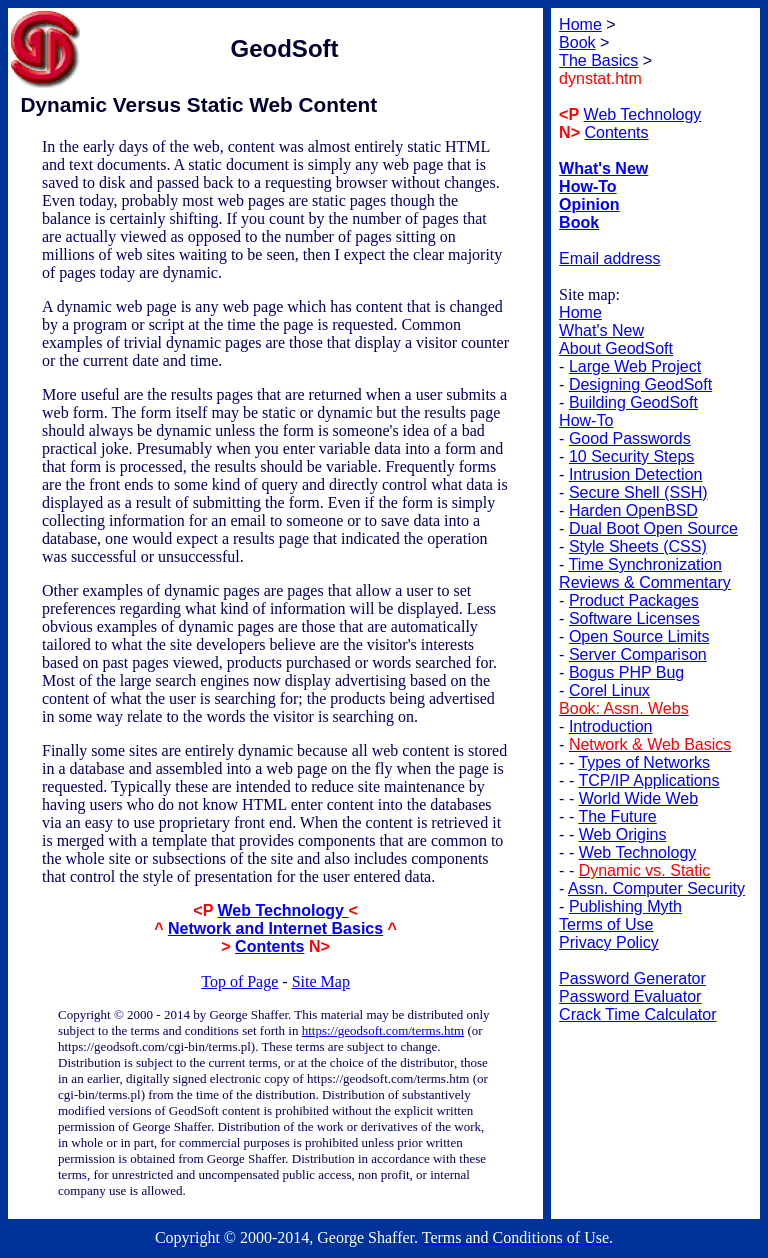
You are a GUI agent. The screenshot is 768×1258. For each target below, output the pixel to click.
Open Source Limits (639, 636)
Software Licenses (634, 618)
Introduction (611, 726)
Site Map (321, 981)
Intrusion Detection (635, 474)
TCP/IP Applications (648, 780)
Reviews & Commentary (645, 582)
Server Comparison (638, 654)
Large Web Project (635, 366)
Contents (269, 946)
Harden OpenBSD (633, 510)
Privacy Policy (609, 942)
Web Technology (282, 910)
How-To (586, 420)
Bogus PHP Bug (626, 672)
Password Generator (632, 978)
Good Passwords (630, 438)
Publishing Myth (625, 906)
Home (580, 312)
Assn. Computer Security (656, 888)
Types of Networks (644, 762)
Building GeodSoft (633, 402)
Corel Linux (609, 690)
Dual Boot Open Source (653, 528)
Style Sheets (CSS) (638, 546)
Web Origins (623, 834)
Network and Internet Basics (275, 928)
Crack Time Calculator (637, 1014)
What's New (601, 330)
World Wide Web (638, 798)
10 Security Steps (631, 456)
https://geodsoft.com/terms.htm (383, 1030)
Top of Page (239, 981)
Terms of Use (606, 924)
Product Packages (634, 600)
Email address (609, 258)
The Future (617, 816)
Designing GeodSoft (640, 384)
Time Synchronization (645, 564)
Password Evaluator (630, 996)
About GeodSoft (616, 348)
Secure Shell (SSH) (638, 492)
